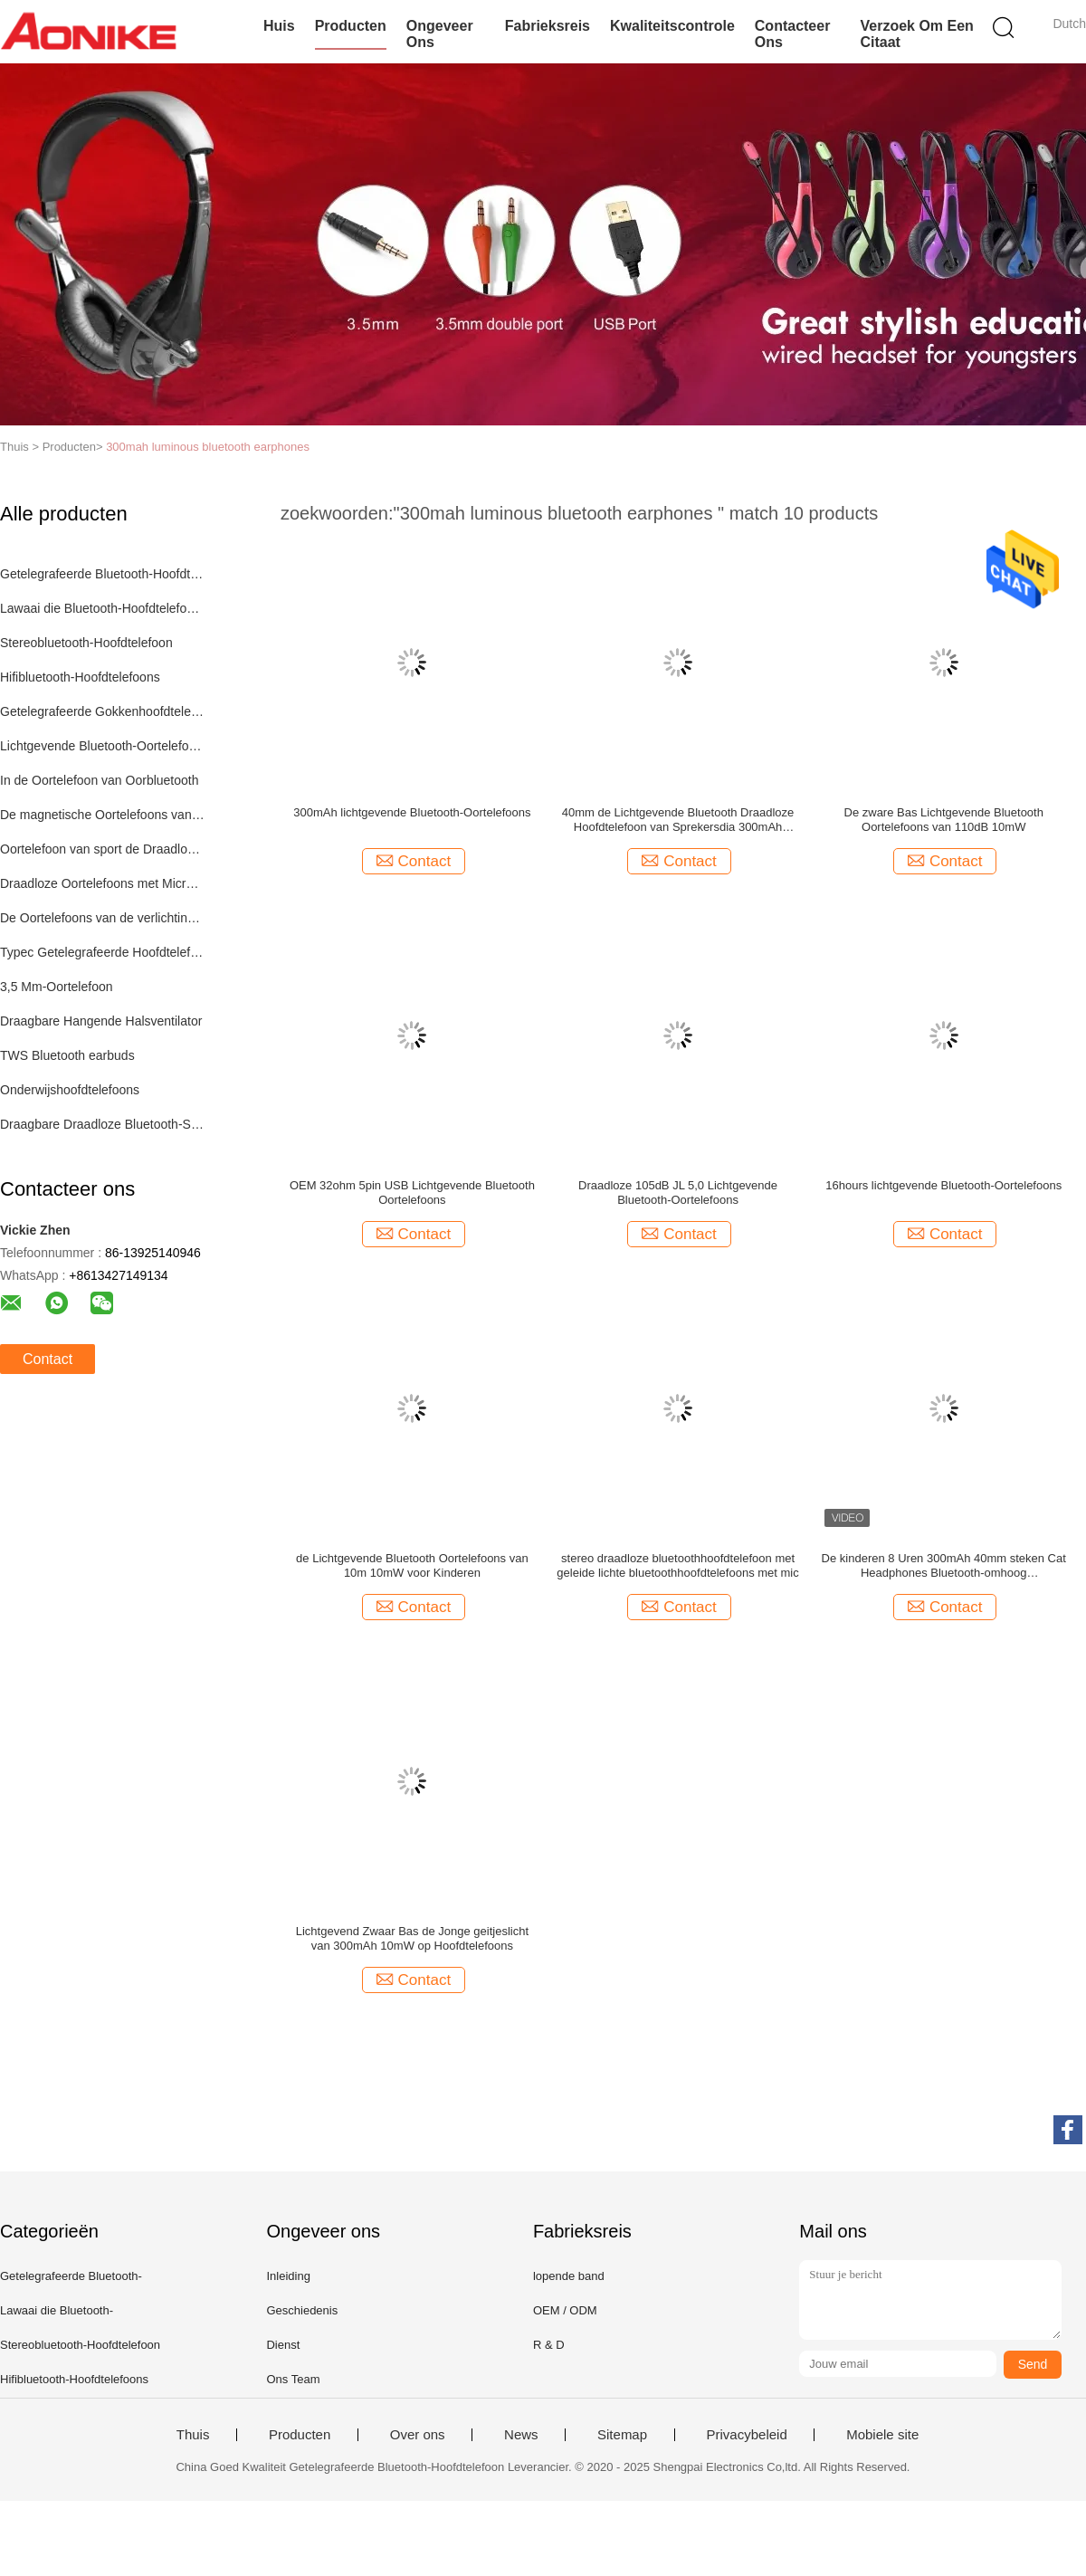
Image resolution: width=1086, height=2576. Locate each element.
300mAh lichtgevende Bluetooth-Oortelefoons (411, 812)
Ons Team (292, 2379)
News (521, 2434)
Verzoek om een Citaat (916, 34)
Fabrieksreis (547, 25)
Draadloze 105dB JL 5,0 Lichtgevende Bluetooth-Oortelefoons (677, 1192)
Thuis (193, 2434)
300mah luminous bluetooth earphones (208, 446)
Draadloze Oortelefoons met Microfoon (102, 883)
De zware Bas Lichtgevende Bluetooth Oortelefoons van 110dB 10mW (943, 820)
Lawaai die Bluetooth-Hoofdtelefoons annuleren (102, 608)
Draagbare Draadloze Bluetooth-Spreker (102, 1124)
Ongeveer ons (439, 34)
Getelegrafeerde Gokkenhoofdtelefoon (102, 711)
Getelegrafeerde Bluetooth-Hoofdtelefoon (102, 574)
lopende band (569, 2276)
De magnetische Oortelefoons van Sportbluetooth (102, 814)
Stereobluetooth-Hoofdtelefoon (86, 642)
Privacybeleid (747, 2434)
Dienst (283, 2345)
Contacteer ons (793, 34)
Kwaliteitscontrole (672, 25)
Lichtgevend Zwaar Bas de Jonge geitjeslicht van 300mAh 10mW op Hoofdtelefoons (412, 1938)
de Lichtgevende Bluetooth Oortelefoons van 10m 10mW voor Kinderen (412, 1565)
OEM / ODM (565, 2310)
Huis (279, 25)
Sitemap (622, 2434)
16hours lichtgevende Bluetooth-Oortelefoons (943, 1185)
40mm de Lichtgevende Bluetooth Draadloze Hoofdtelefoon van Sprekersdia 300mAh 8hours (678, 820)
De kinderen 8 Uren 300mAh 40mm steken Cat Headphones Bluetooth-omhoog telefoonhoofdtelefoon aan (944, 1565)
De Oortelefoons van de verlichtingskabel (102, 918)
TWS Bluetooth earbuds (67, 1055)
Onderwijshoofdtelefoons (69, 1090)
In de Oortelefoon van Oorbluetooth (99, 780)
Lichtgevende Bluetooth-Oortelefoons (102, 746)
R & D (549, 2345)
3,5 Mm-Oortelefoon (56, 986)
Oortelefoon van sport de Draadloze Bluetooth (102, 849)
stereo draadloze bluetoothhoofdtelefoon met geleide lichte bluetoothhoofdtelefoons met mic (677, 1565)
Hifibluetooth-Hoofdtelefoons (80, 677)
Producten (350, 25)
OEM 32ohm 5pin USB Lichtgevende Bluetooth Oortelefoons (412, 1192)
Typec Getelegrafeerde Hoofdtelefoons (102, 952)
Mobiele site (882, 2434)
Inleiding (288, 2276)
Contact (47, 1359)
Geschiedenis (302, 2310)
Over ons (417, 2434)
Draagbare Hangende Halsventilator (101, 1021)
